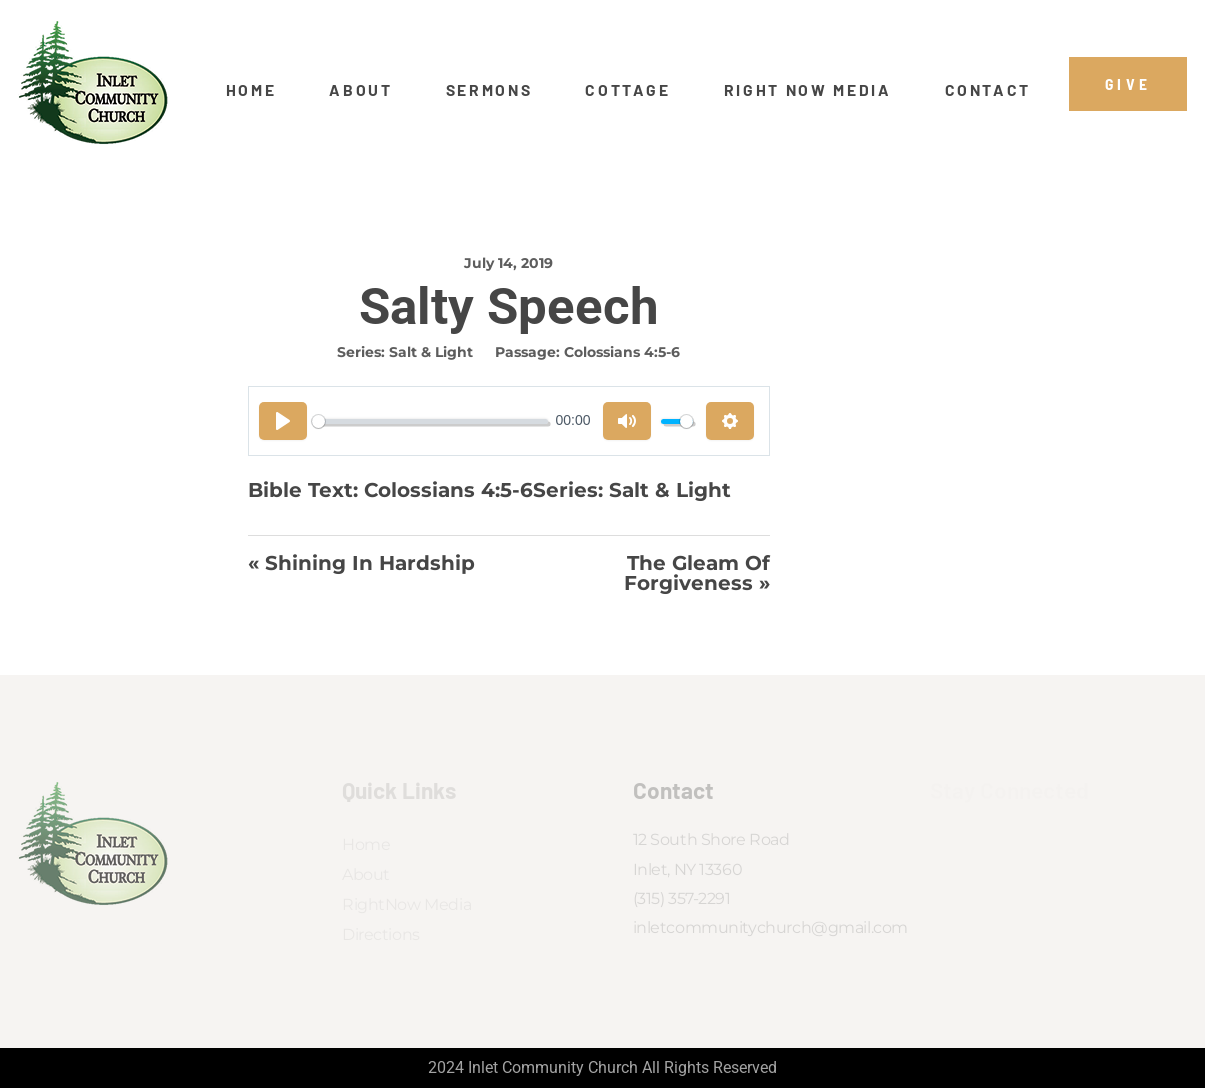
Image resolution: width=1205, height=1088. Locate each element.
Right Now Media (808, 90)
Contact (988, 90)
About (360, 90)
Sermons (489, 90)
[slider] (430, 421)
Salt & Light (431, 352)
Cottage (628, 90)
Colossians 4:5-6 (622, 352)
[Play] (283, 421)
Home (251, 90)
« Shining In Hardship (361, 564)
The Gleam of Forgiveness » (697, 573)
